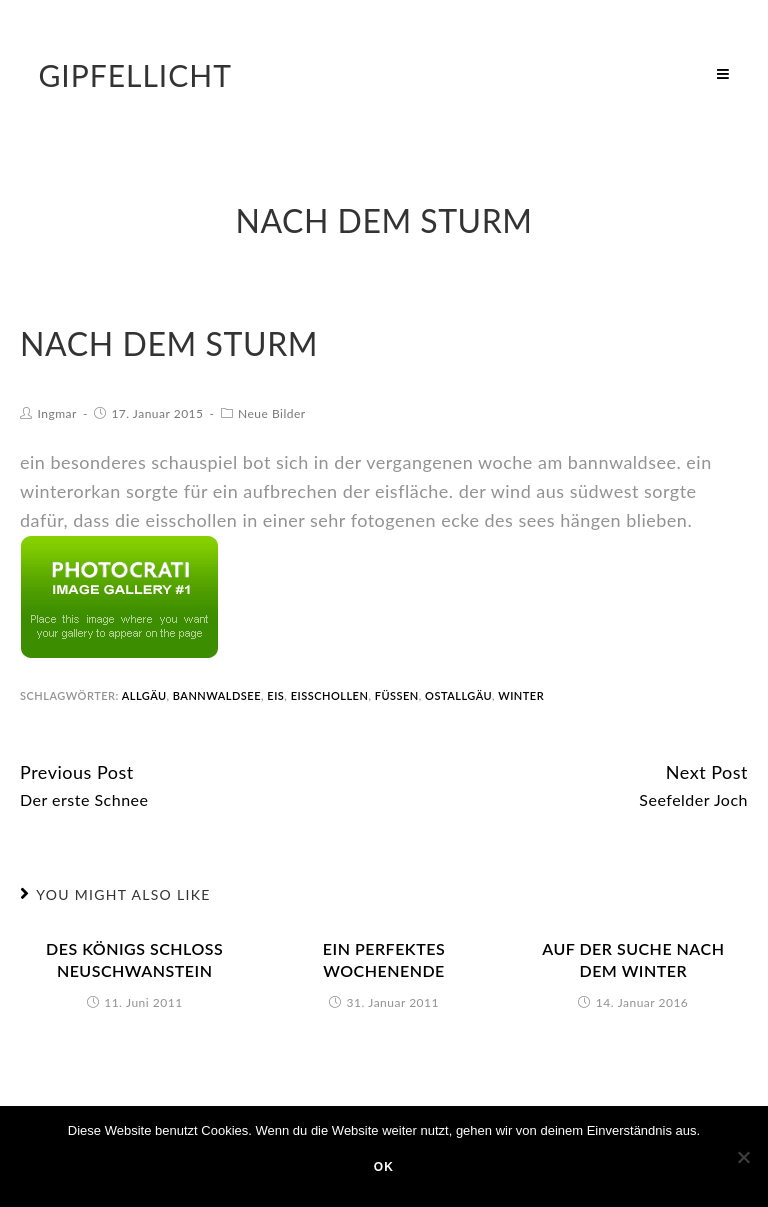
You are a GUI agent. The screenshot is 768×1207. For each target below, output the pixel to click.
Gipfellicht (135, 75)
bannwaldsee (217, 695)
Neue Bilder (272, 413)
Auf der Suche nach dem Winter (633, 959)
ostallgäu (458, 695)
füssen (397, 695)
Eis (275, 695)
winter (521, 695)
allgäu (144, 695)
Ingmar (57, 413)
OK (384, 1167)
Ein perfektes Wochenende (384, 959)
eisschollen (330, 695)
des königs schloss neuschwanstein (134, 959)
